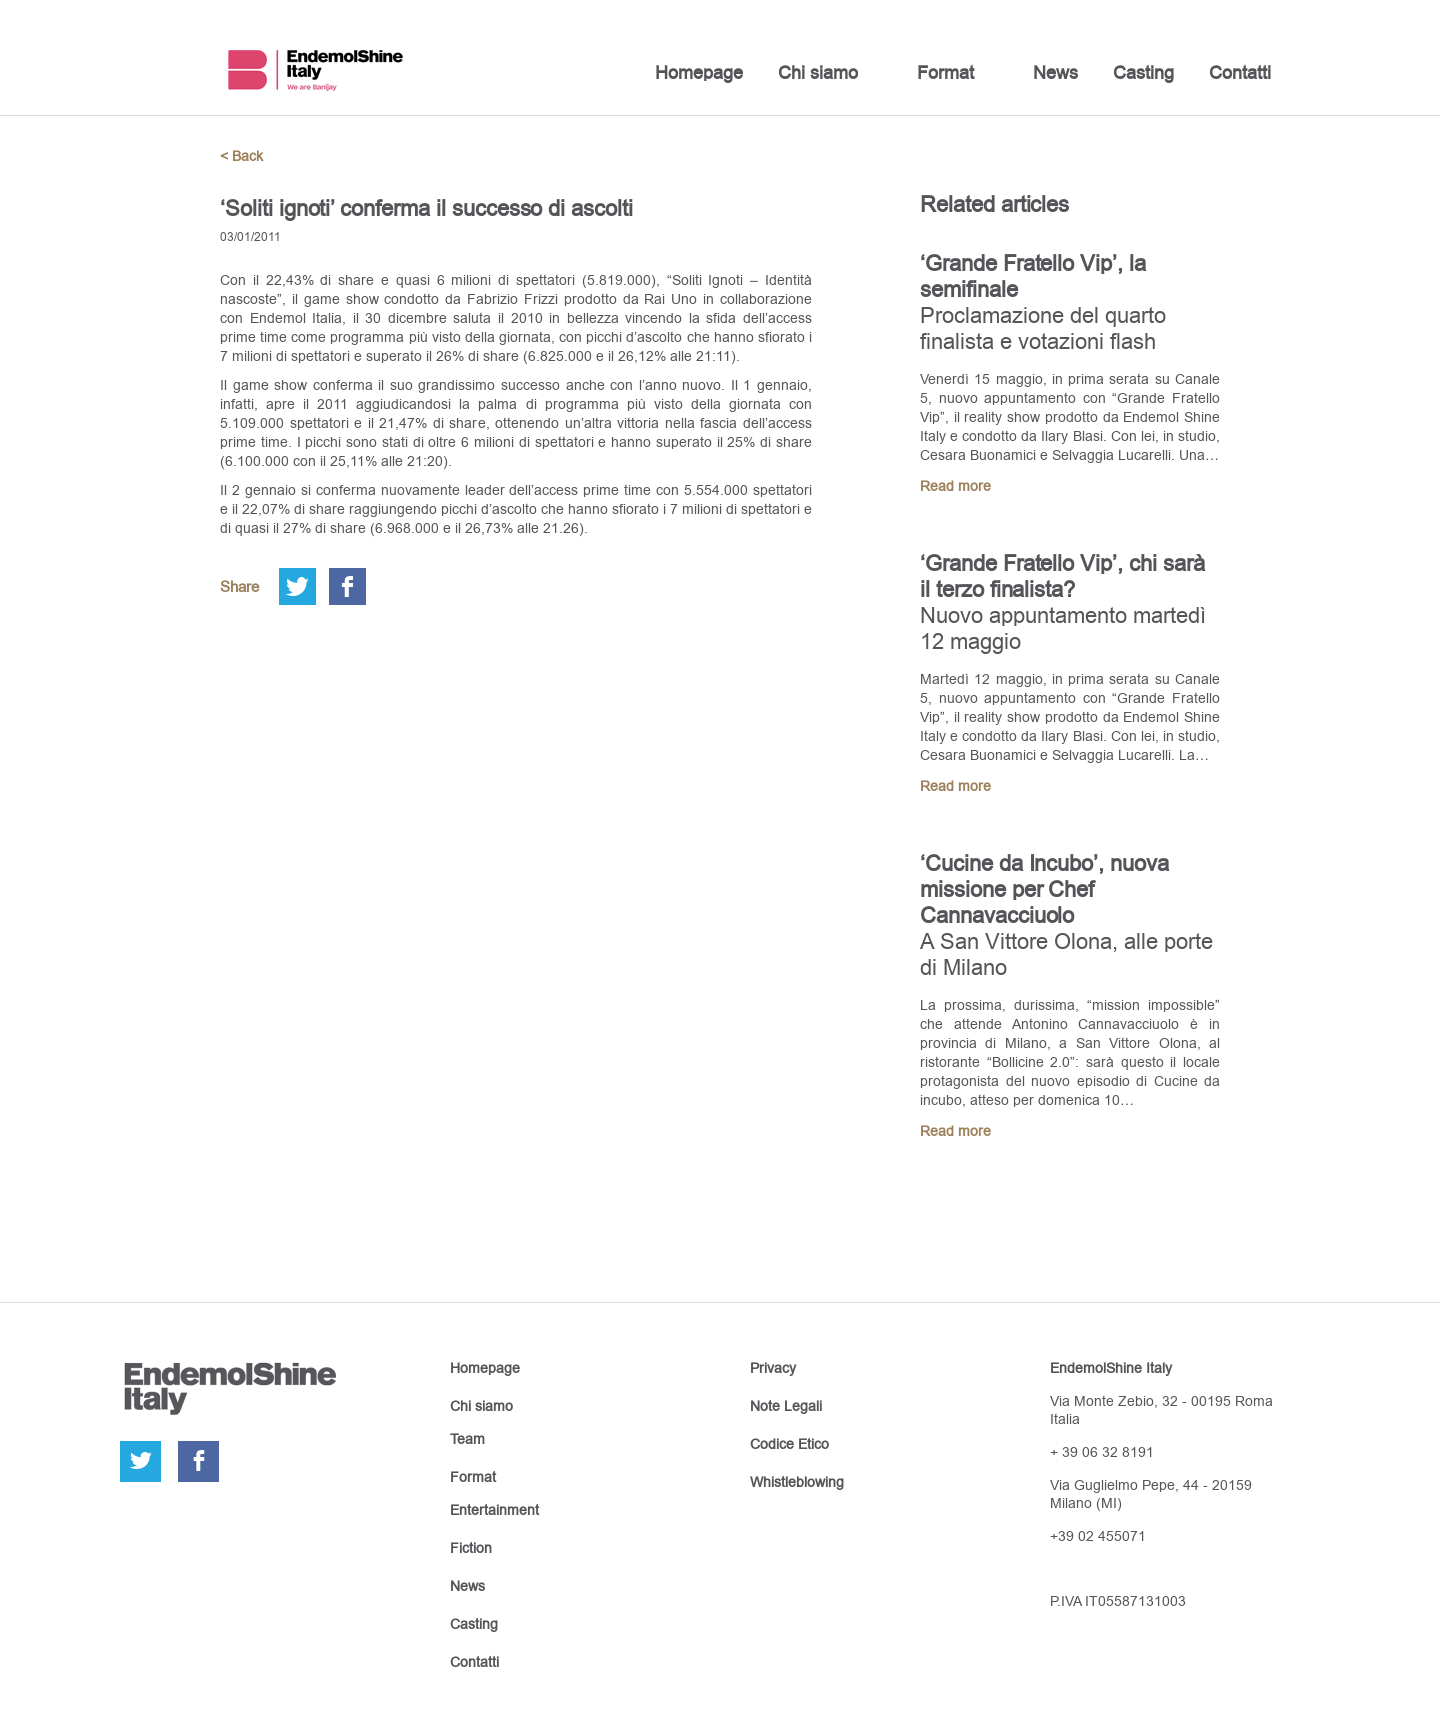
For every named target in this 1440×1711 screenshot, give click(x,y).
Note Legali (786, 1406)
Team (467, 1439)
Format (945, 72)
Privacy (773, 1368)
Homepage (699, 72)
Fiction (471, 1548)
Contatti (1240, 72)
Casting (1143, 72)
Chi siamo (818, 72)
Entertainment (494, 1510)
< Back (241, 156)
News (1055, 72)
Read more (955, 486)
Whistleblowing (797, 1482)
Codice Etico (789, 1444)
